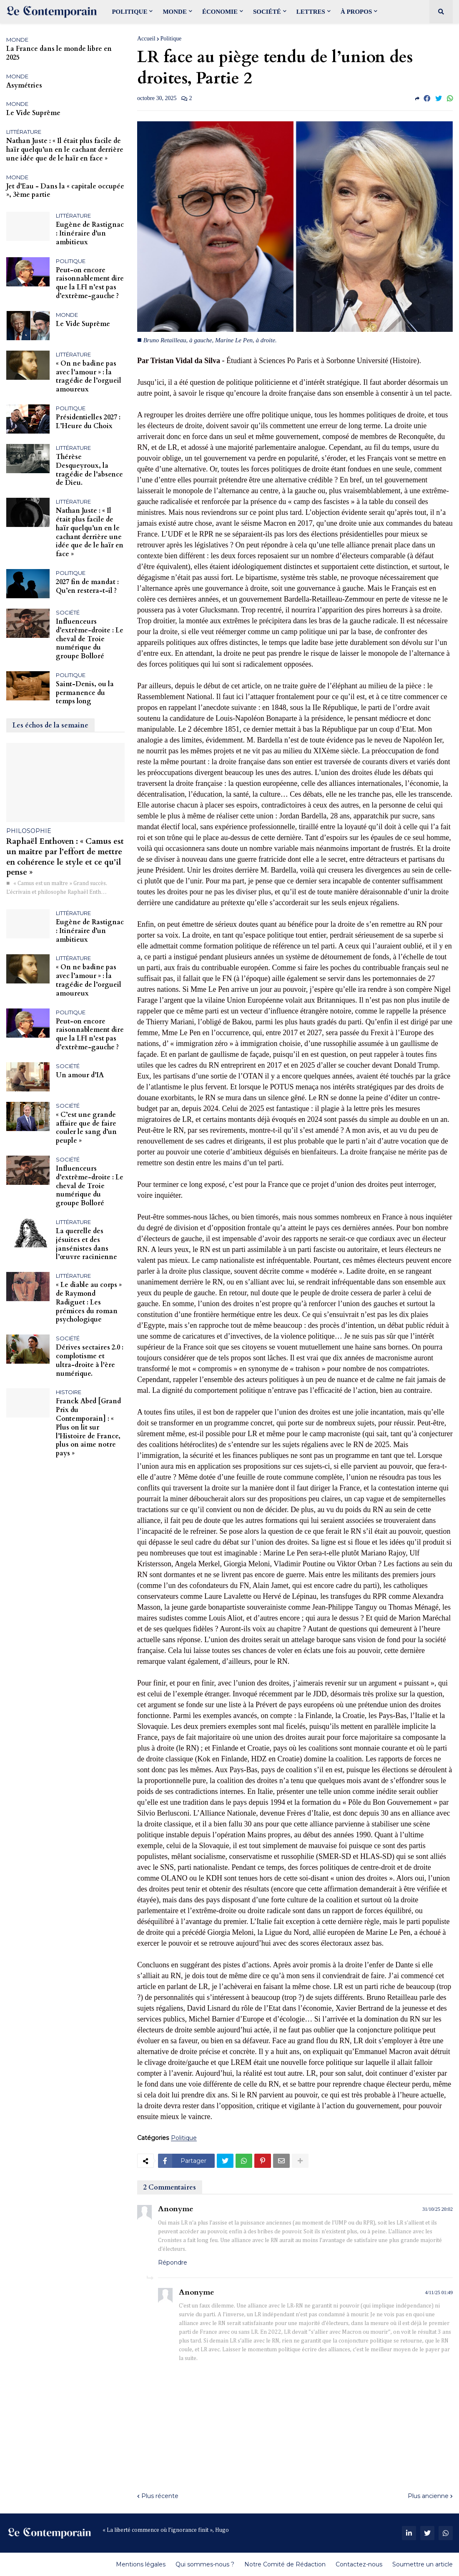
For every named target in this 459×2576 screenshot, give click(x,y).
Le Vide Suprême (33, 113)
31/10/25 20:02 (437, 2209)
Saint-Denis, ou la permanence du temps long (85, 693)
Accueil (146, 39)
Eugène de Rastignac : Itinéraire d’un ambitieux (90, 233)
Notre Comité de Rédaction (285, 2564)
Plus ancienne (428, 2496)
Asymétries (24, 85)
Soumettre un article (422, 2564)
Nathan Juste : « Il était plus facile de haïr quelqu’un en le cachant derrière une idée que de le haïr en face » (64, 150)
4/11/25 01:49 (439, 2292)
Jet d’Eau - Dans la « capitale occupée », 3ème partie (65, 191)
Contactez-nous (359, 2564)
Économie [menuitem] (220, 11)
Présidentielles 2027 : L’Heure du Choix (88, 422)
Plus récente (159, 2496)
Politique (171, 39)
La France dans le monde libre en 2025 (59, 53)
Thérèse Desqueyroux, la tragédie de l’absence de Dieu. (89, 470)
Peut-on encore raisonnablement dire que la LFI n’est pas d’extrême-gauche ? (90, 283)
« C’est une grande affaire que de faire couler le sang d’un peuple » (86, 1128)
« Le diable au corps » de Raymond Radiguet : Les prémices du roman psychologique (89, 1302)
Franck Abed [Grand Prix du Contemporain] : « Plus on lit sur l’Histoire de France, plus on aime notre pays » (88, 1427)
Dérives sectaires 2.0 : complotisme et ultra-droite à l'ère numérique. (89, 1360)
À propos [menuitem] (356, 11)
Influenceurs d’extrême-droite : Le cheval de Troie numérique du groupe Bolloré (89, 639)
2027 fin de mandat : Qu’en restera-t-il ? (87, 586)
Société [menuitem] (267, 11)
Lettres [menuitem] (310, 11)
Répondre (172, 2262)
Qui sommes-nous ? (205, 2564)
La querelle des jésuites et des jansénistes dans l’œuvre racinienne (86, 1244)
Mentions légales (141, 2564)
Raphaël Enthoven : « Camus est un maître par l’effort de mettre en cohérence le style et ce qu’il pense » (65, 857)
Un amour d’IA (80, 1075)
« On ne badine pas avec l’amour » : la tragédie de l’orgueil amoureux (88, 376)
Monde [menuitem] (175, 11)
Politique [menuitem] (129, 11)
